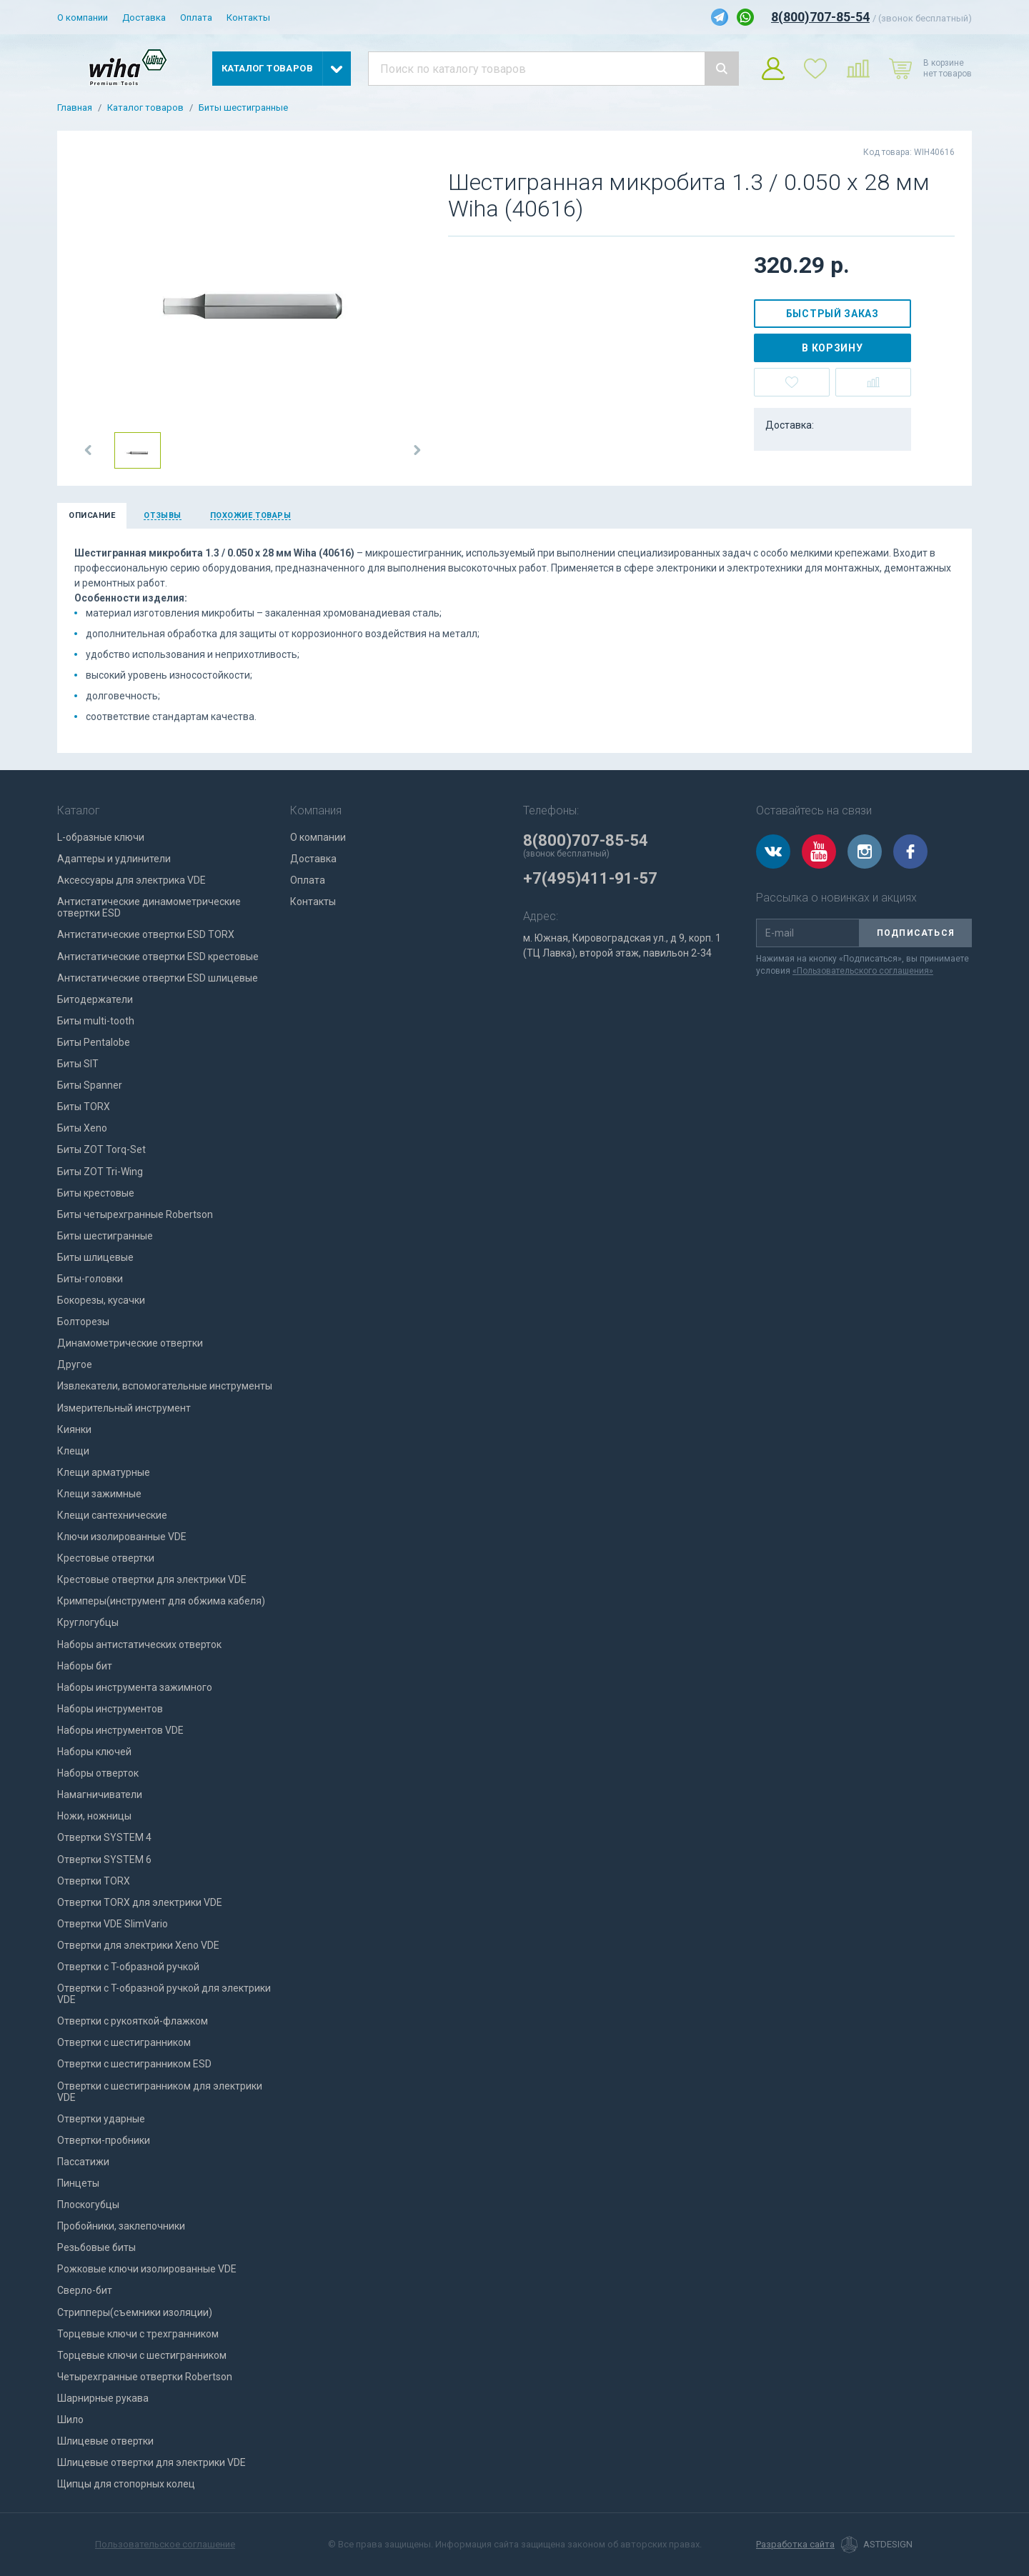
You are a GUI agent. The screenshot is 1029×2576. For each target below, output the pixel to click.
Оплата (196, 17)
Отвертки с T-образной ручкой (128, 1966)
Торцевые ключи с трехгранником (138, 2334)
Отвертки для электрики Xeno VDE (138, 1945)
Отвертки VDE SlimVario (112, 1923)
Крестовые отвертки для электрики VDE (152, 1579)
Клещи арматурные (103, 1472)
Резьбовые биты (96, 2247)
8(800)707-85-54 (820, 16)
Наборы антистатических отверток (139, 1644)
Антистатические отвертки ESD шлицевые (157, 978)
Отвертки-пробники (103, 2140)
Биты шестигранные (243, 108)
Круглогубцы (88, 1622)
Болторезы (83, 1321)
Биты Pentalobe (93, 1042)
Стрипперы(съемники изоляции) (134, 2312)
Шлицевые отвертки (105, 2441)
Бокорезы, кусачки (101, 1300)
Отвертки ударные (101, 2119)
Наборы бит (84, 1666)
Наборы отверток (98, 1773)
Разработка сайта (795, 2545)
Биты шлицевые (95, 1257)
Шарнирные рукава (103, 2398)
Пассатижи (83, 2161)
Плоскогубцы (88, 2204)
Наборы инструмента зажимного (134, 1687)
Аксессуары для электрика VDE (131, 880)
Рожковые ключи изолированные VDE (147, 2269)
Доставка (144, 17)
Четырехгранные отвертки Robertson (144, 2376)
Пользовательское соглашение (165, 2544)
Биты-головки (90, 1278)
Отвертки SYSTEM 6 (104, 1859)
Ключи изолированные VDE (122, 1536)
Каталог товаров (145, 108)
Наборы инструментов (110, 1708)
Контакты (248, 17)
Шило (70, 2419)
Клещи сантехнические (112, 1515)
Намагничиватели (99, 1794)
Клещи (73, 1451)
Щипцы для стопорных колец (126, 2484)
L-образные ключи (100, 837)
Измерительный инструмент (124, 1408)
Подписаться (916, 933)
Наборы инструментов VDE (120, 1730)
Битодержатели (95, 999)
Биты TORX (83, 1106)
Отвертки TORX (93, 1881)
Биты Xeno (82, 1128)
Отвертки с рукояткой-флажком (132, 2021)
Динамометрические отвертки (130, 1343)
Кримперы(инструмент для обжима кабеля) (161, 1601)
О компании (82, 17)
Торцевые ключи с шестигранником (142, 2355)
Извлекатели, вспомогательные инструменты (164, 1386)
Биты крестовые (95, 1193)
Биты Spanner (89, 1085)
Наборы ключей (94, 1751)
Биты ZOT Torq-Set (101, 1149)
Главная (74, 108)
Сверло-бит (84, 2290)
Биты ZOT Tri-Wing (100, 1171)
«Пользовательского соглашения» (862, 971)
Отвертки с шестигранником (124, 2042)
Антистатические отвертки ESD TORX (145, 934)
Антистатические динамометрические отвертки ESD (149, 907)
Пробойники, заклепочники (121, 2226)
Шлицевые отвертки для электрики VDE (151, 2462)
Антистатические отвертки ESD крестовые (158, 956)
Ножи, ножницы (94, 1816)
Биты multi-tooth (95, 1021)
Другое (74, 1364)
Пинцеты (78, 2183)
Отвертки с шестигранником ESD (134, 2064)
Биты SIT (78, 1063)
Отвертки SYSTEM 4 (104, 1837)
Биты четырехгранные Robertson (135, 1214)
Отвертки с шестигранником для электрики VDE (159, 2091)
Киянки (74, 1429)
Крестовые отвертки (105, 1558)
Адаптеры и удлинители (114, 858)
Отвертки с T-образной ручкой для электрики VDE (164, 1993)
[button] (88, 450)
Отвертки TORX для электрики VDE (139, 1902)
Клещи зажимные (99, 1493)
